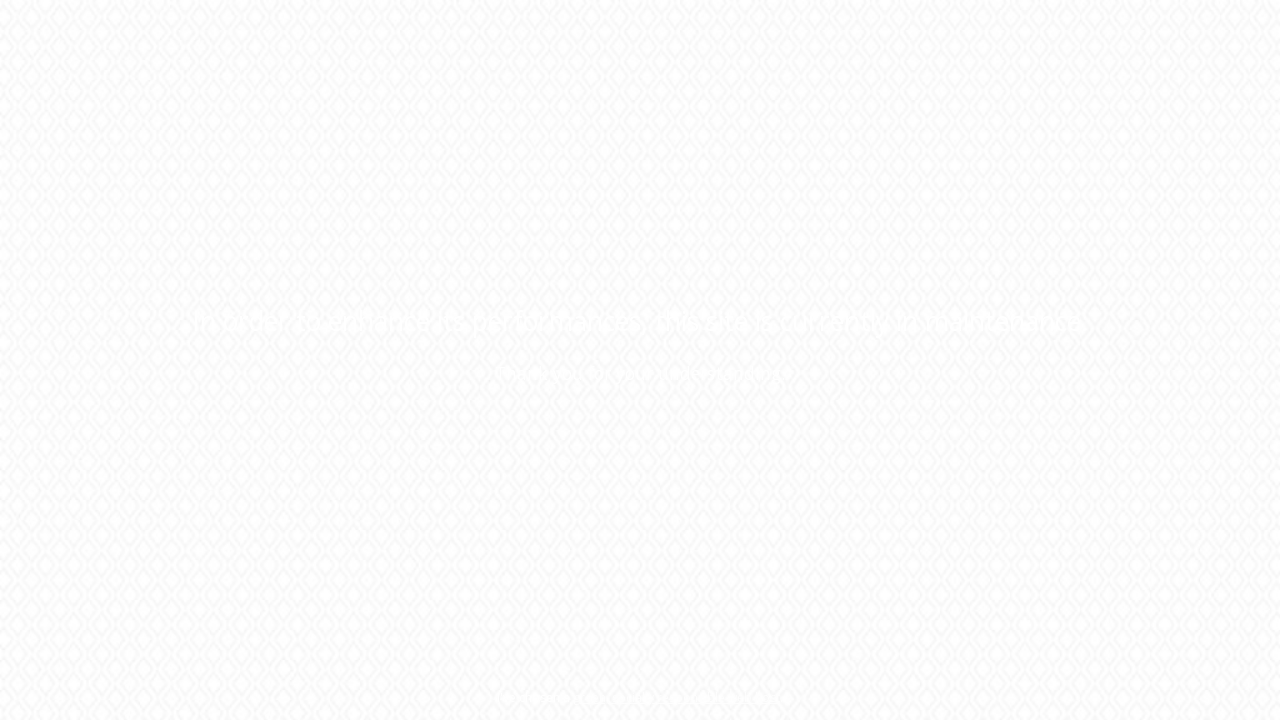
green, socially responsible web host (676, 697)
